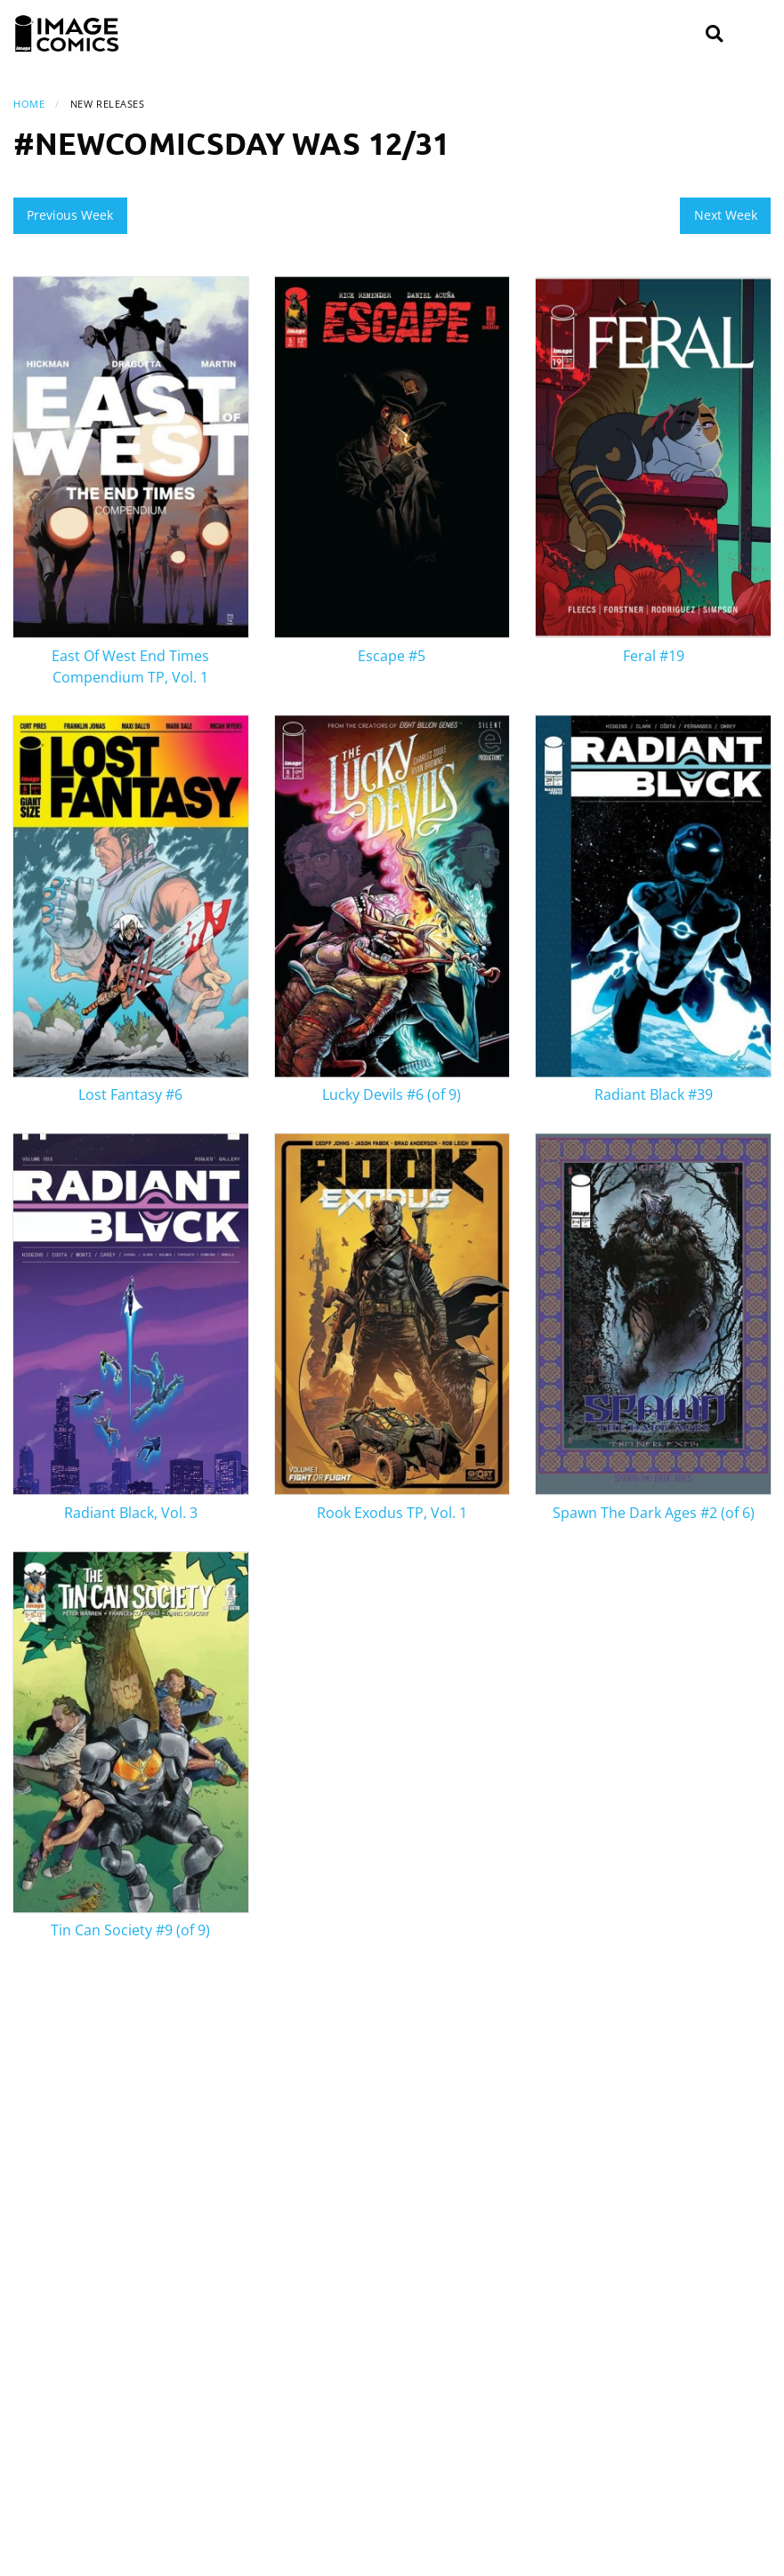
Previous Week (70, 214)
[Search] (714, 34)
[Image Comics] (66, 34)
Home (28, 103)
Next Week (725, 214)
